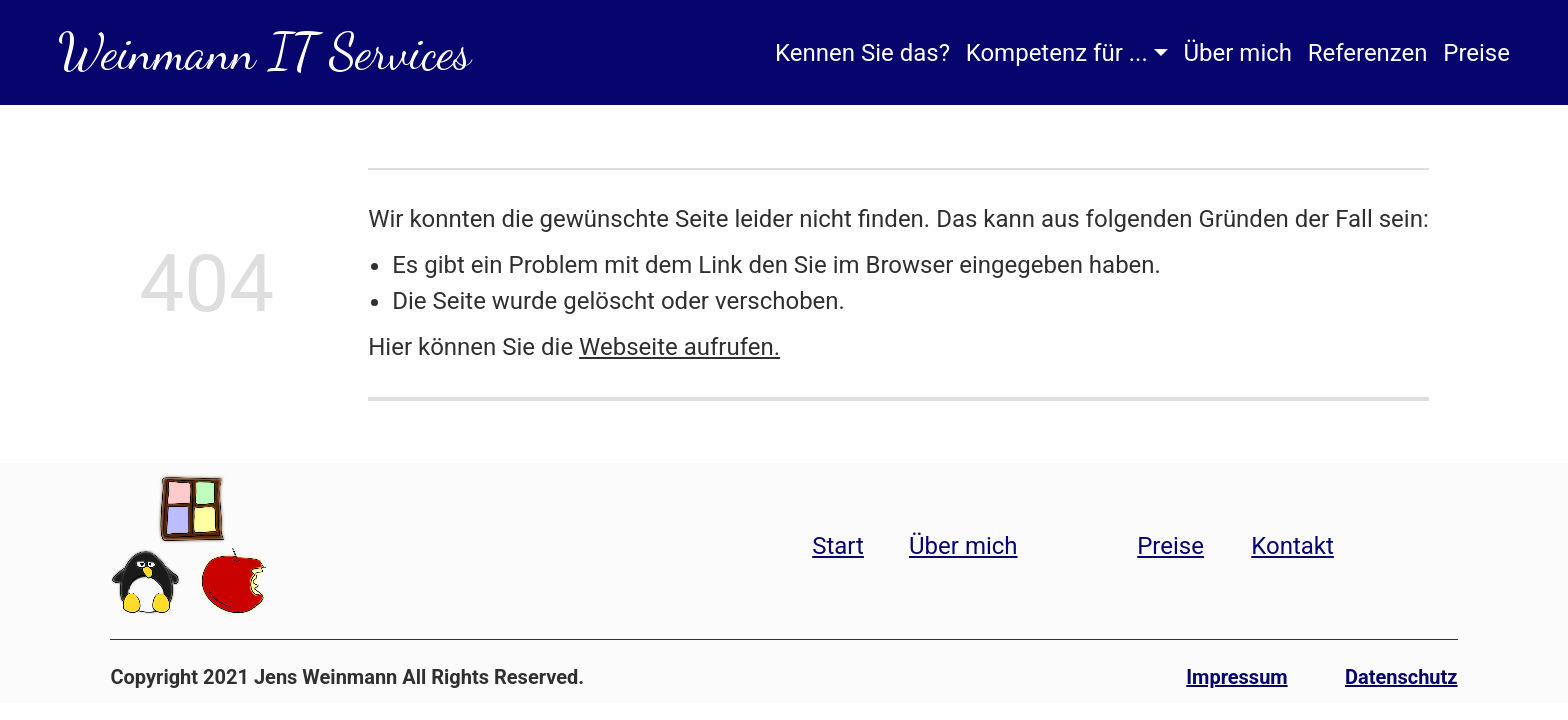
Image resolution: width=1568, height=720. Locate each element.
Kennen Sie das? (862, 53)
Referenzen (1368, 53)
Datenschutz (1401, 677)
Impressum (1236, 677)
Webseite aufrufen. (679, 347)
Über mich (1237, 53)
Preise (1476, 53)
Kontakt (1292, 546)
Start (838, 546)
